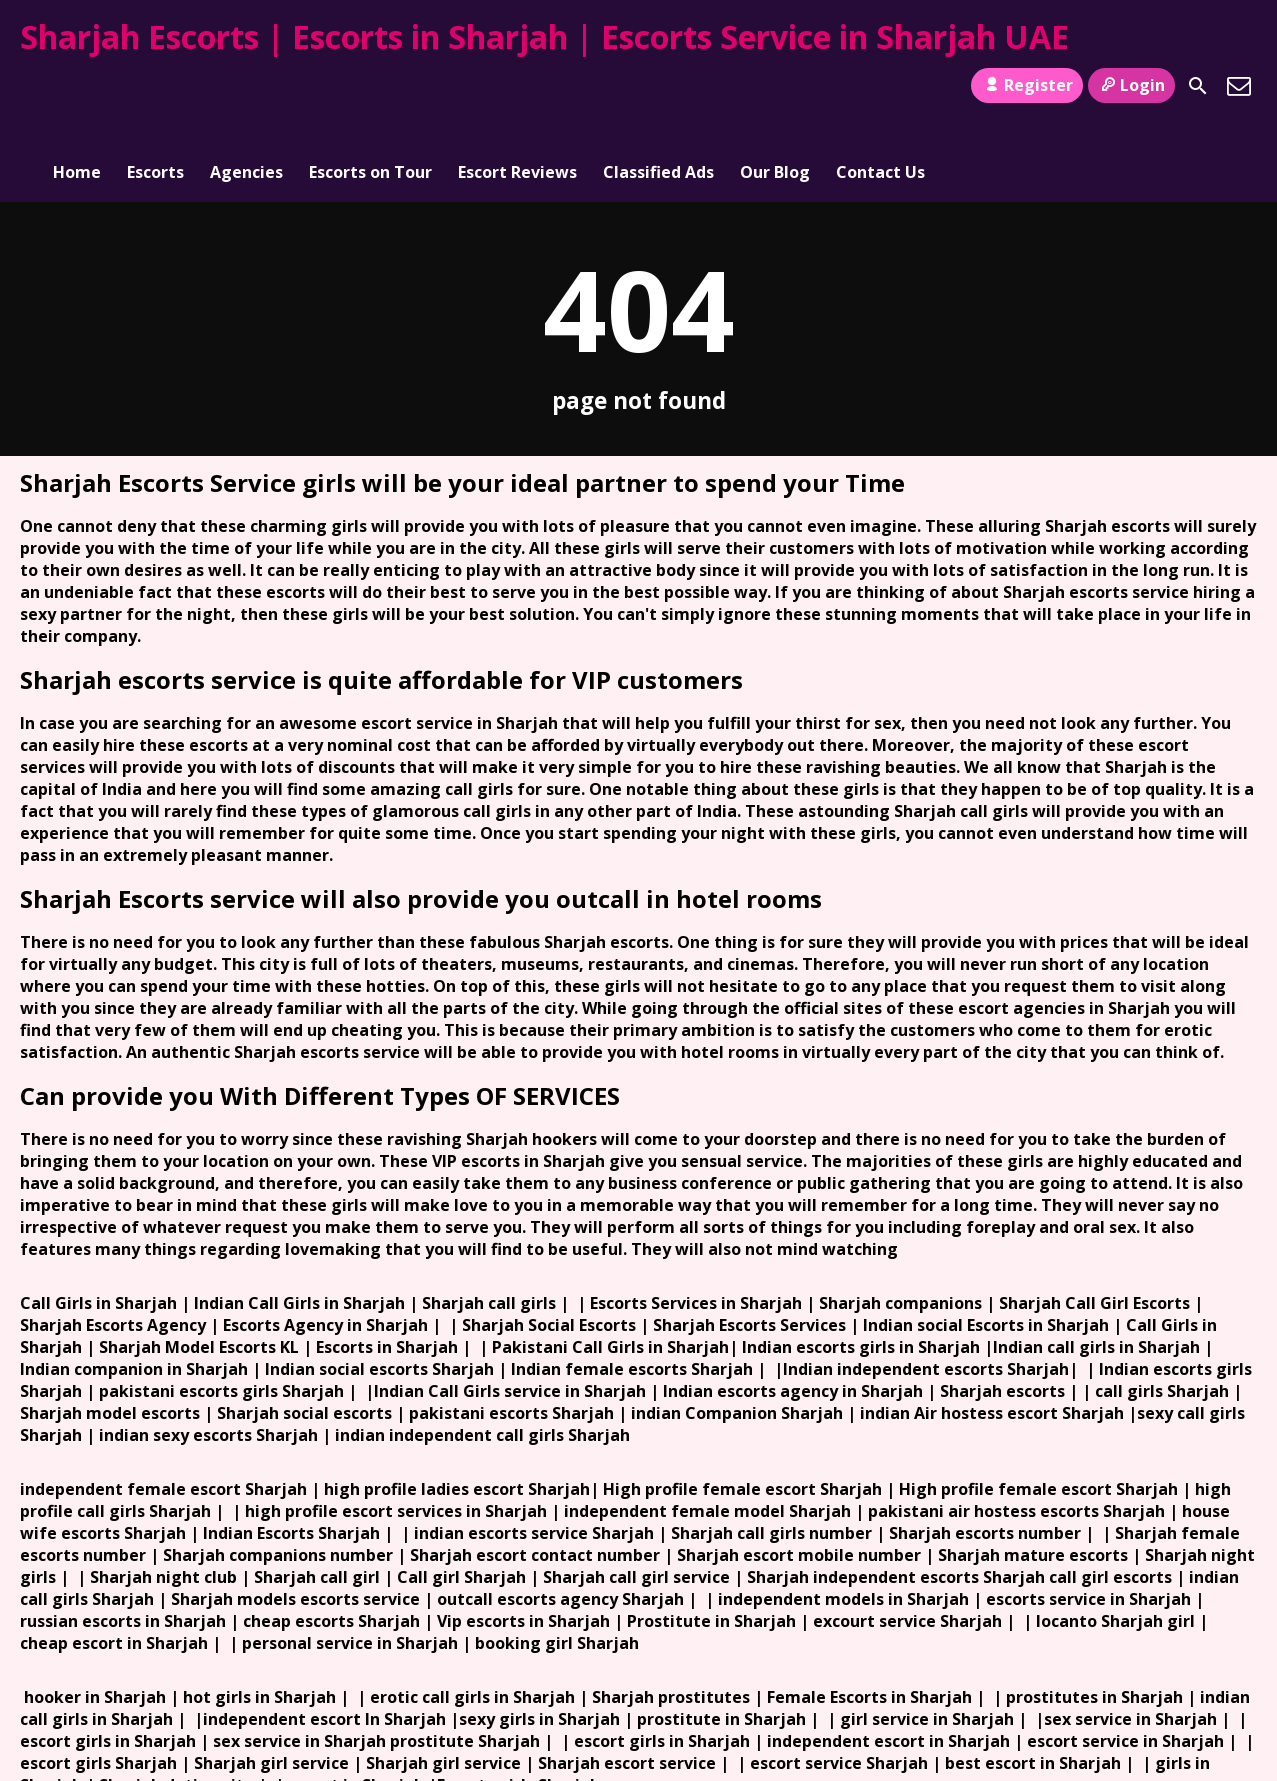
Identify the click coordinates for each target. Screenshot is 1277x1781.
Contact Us (880, 86)
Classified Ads (658, 86)
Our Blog (775, 86)
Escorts (155, 86)
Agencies (246, 86)
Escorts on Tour (370, 86)
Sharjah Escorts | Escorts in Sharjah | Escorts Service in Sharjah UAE (544, 36)
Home (77, 86)
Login (1131, 85)
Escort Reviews (517, 86)
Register (1026, 85)
